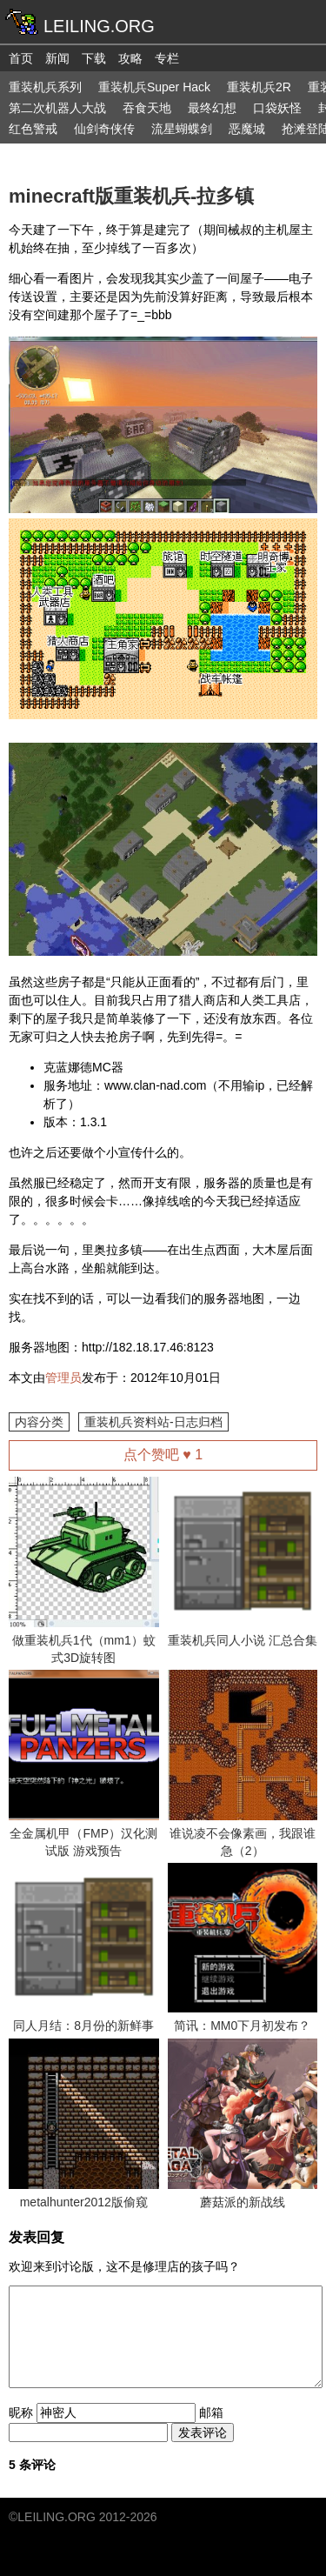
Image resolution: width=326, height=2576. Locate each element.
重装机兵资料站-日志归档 (153, 1422)
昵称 (21, 2412)
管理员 (63, 1378)
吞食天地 (147, 108)
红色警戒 (33, 129)
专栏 (167, 58)
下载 (94, 58)
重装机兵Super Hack (154, 87)
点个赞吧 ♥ (163, 1454)
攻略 (130, 58)
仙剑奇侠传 (104, 129)
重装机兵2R (259, 87)
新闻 (57, 58)
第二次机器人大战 (57, 108)
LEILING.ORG (56, 2517)
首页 (21, 58)
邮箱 (211, 2412)
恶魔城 (247, 129)
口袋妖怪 (277, 108)
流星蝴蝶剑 (181, 129)
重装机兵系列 (45, 87)
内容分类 (39, 1422)
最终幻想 (212, 108)
